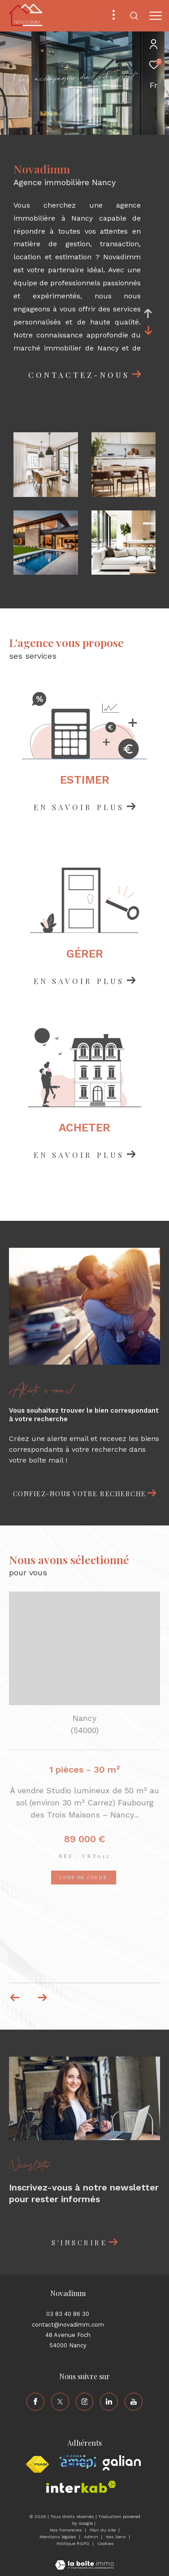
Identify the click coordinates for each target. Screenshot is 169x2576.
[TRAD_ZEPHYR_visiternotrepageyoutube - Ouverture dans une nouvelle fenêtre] (134, 2402)
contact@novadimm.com (68, 2324)
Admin (92, 2536)
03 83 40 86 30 (67, 2313)
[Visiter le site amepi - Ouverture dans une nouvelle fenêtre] (78, 2462)
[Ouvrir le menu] (155, 15)
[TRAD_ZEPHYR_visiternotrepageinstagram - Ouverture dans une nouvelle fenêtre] (85, 2402)
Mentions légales (58, 2536)
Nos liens (116, 2536)
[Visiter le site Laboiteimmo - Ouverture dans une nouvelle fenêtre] (84, 2559)
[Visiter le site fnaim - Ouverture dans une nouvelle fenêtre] (37, 2464)
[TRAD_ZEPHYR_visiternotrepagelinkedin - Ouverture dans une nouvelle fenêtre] (109, 2402)
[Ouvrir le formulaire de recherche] (134, 16)
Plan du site (103, 2529)
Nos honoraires (66, 2529)
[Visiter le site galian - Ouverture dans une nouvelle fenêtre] (122, 2462)
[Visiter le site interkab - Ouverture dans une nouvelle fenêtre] (81, 2487)
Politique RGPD (73, 2543)
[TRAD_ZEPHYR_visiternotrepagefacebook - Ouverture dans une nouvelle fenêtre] (35, 2402)
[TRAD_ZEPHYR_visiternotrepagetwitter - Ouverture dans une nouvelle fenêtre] (60, 2402)
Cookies (105, 2543)
